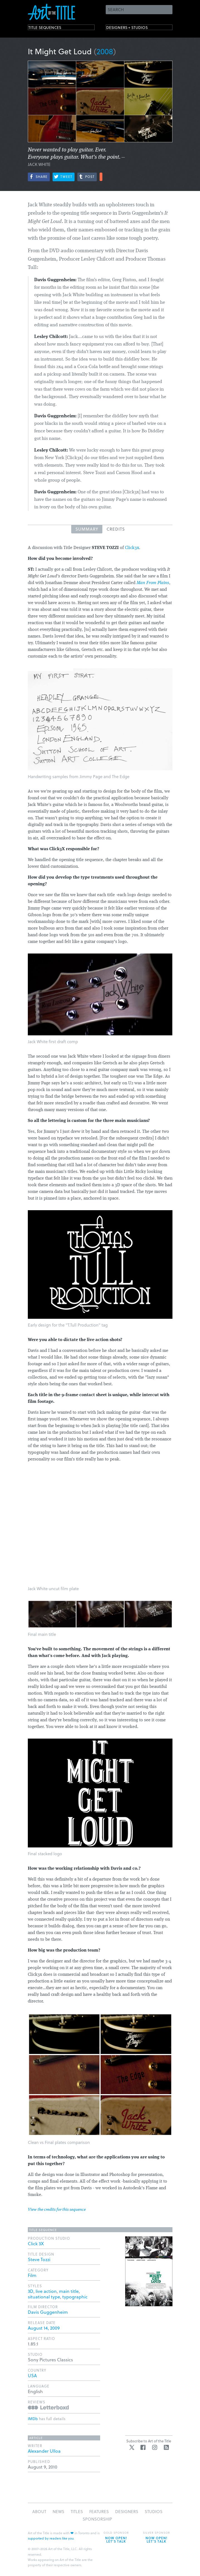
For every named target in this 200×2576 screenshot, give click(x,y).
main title (69, 2291)
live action (46, 2291)
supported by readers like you (51, 2538)
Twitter (132, 2447)
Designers (126, 2511)
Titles (77, 2511)
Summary (86, 529)
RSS (166, 2447)
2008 (105, 51)
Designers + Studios (135, 28)
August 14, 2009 (44, 2328)
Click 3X (36, 2243)
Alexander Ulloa (44, 2451)
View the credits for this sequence (57, 2210)
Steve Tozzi (39, 2259)
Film (32, 2275)
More (101, 177)
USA (32, 2375)
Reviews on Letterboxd (48, 2407)
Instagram (154, 2447)
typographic (75, 2296)
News (58, 2511)
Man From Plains (153, 583)
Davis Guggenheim (48, 2312)
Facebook (143, 2447)
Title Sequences (51, 28)
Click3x (132, 548)
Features (99, 2511)
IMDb (33, 2418)
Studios (153, 2511)
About (39, 2511)
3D (30, 2291)
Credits (116, 529)
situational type (44, 2296)
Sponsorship (97, 2519)
